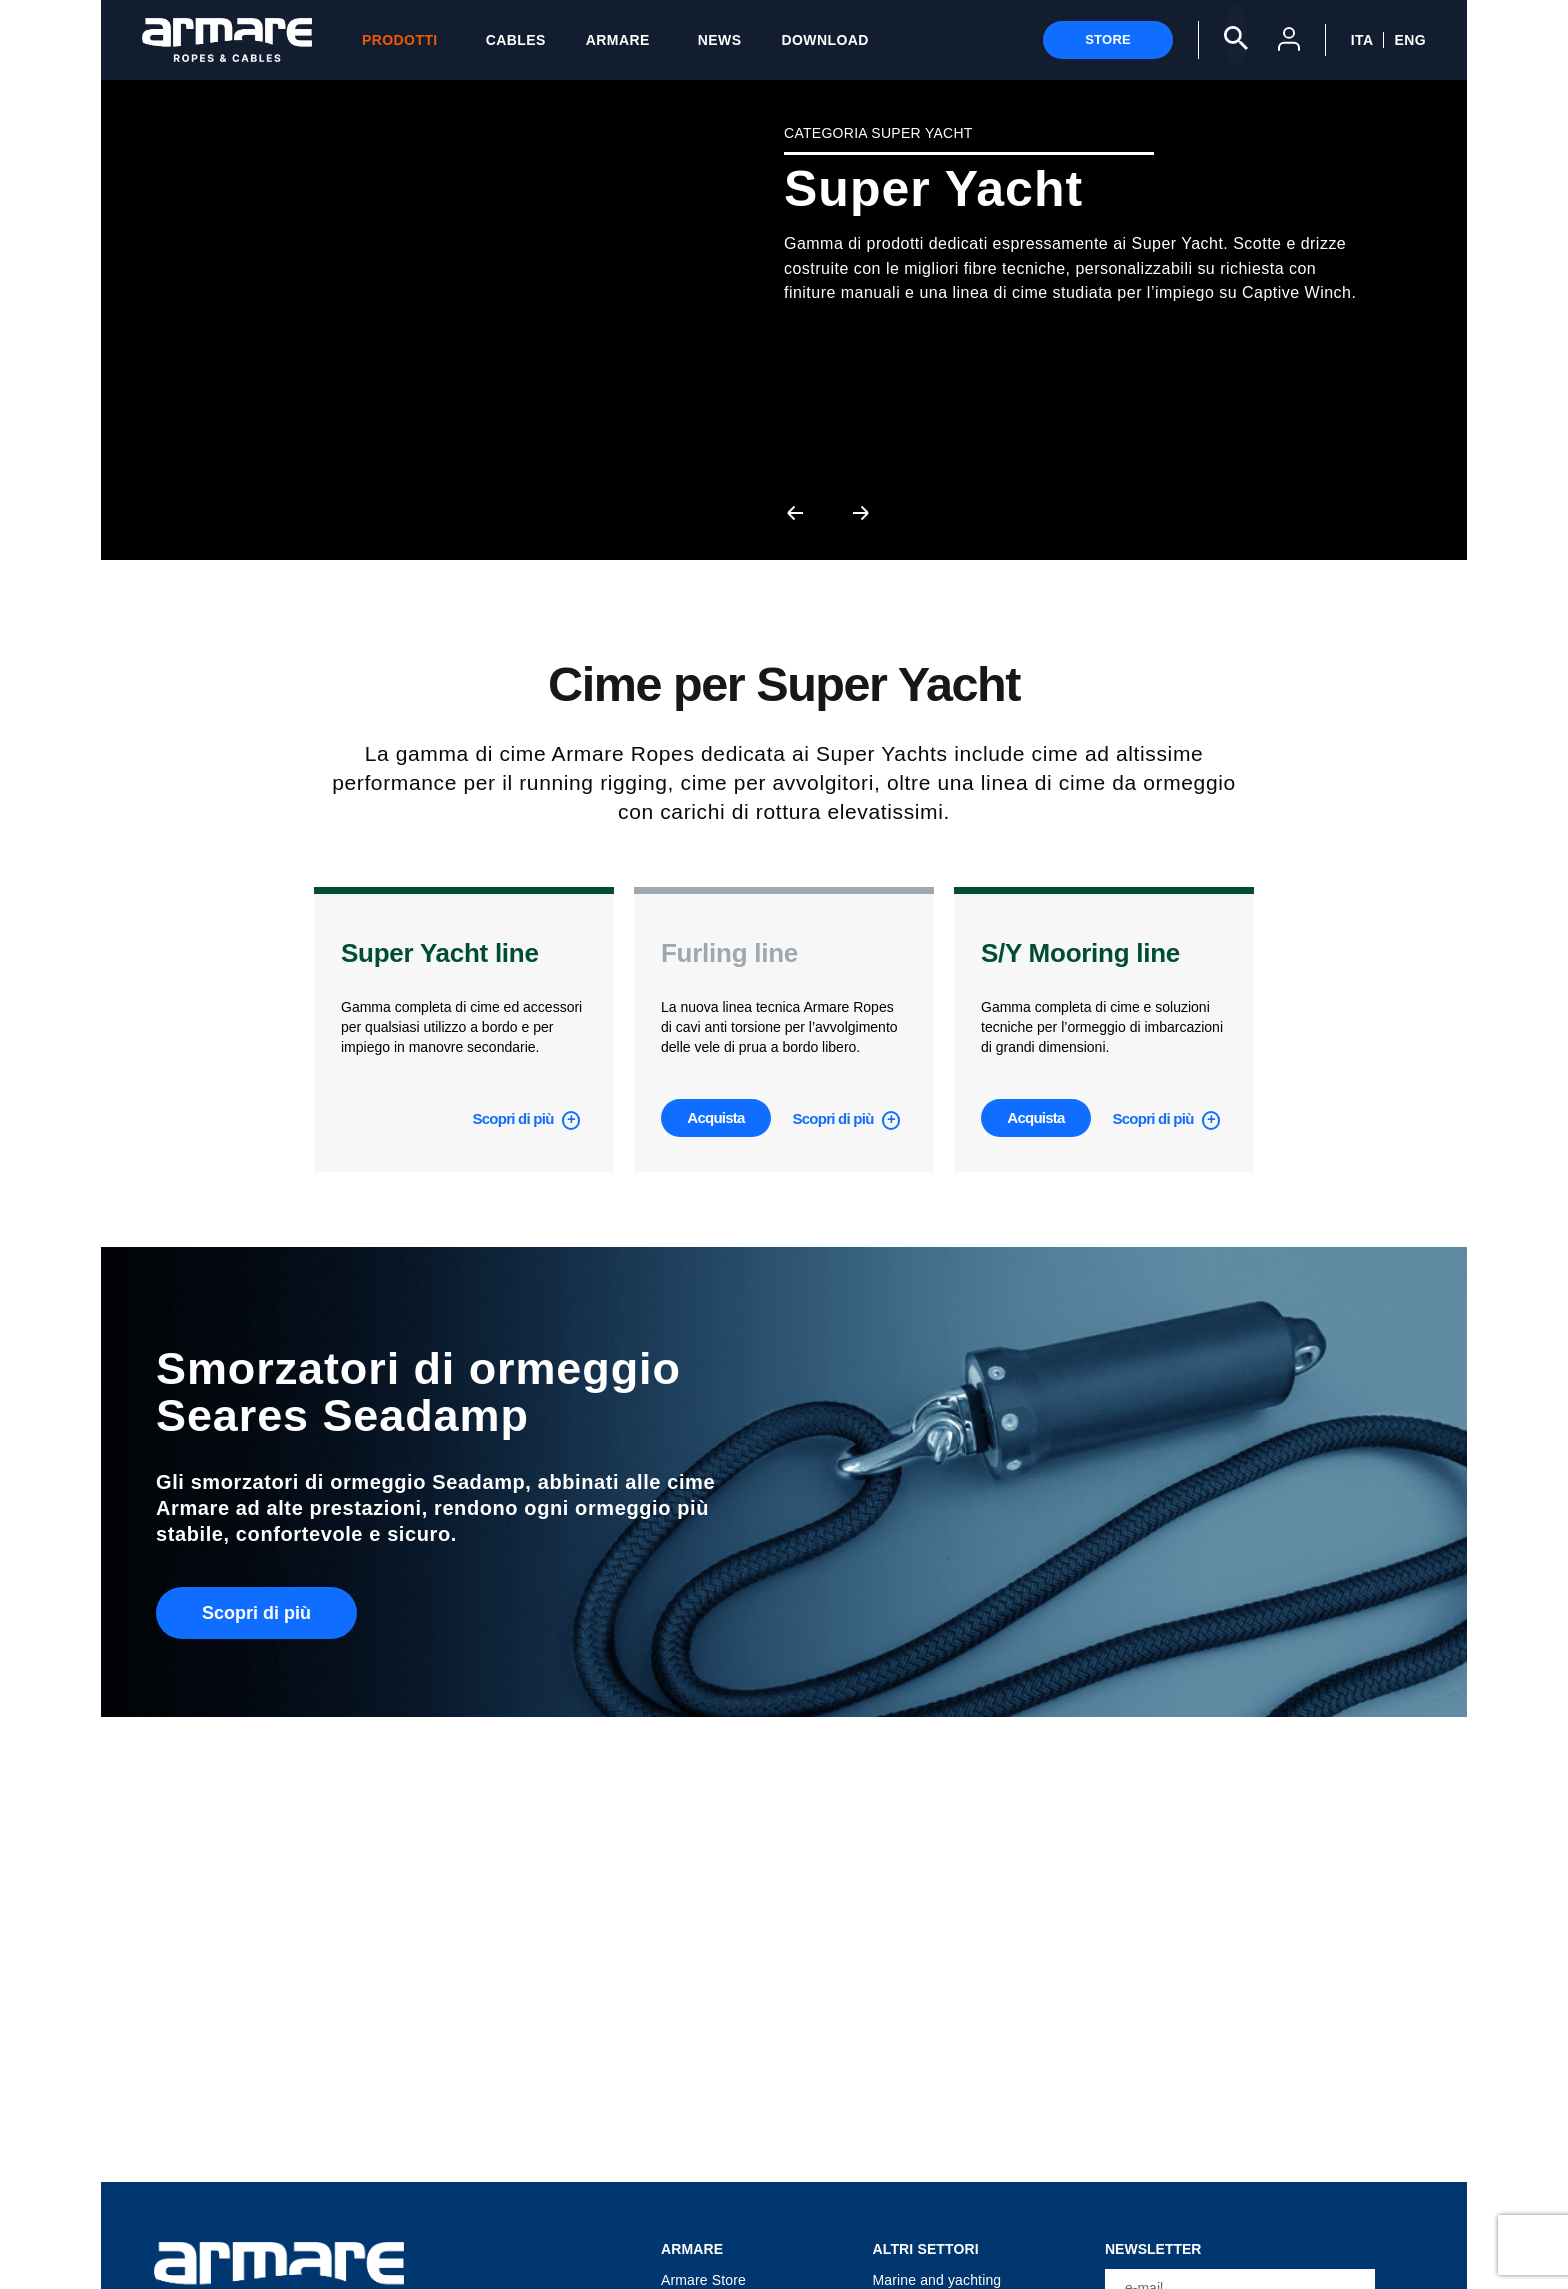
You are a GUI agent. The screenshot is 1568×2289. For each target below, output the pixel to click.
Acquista (715, 1117)
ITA (1362, 40)
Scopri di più (514, 1118)
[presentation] (795, 512)
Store (1108, 39)
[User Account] (1289, 42)
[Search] (1236, 35)
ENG (1410, 40)
